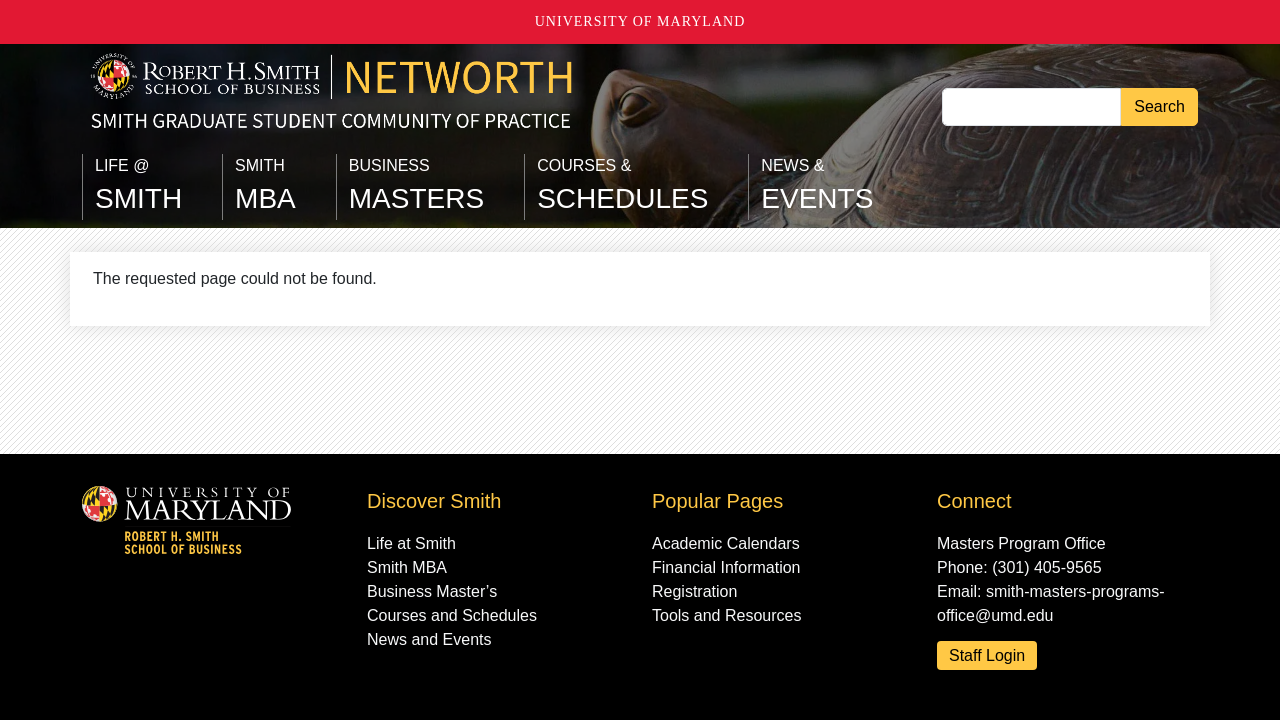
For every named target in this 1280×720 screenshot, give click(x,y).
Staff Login (987, 655)
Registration (694, 591)
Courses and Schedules (452, 615)
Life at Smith (411, 543)
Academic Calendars (726, 543)
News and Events (429, 639)
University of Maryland (640, 21)
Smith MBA (407, 567)
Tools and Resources (726, 615)
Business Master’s (432, 591)
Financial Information (726, 567)
